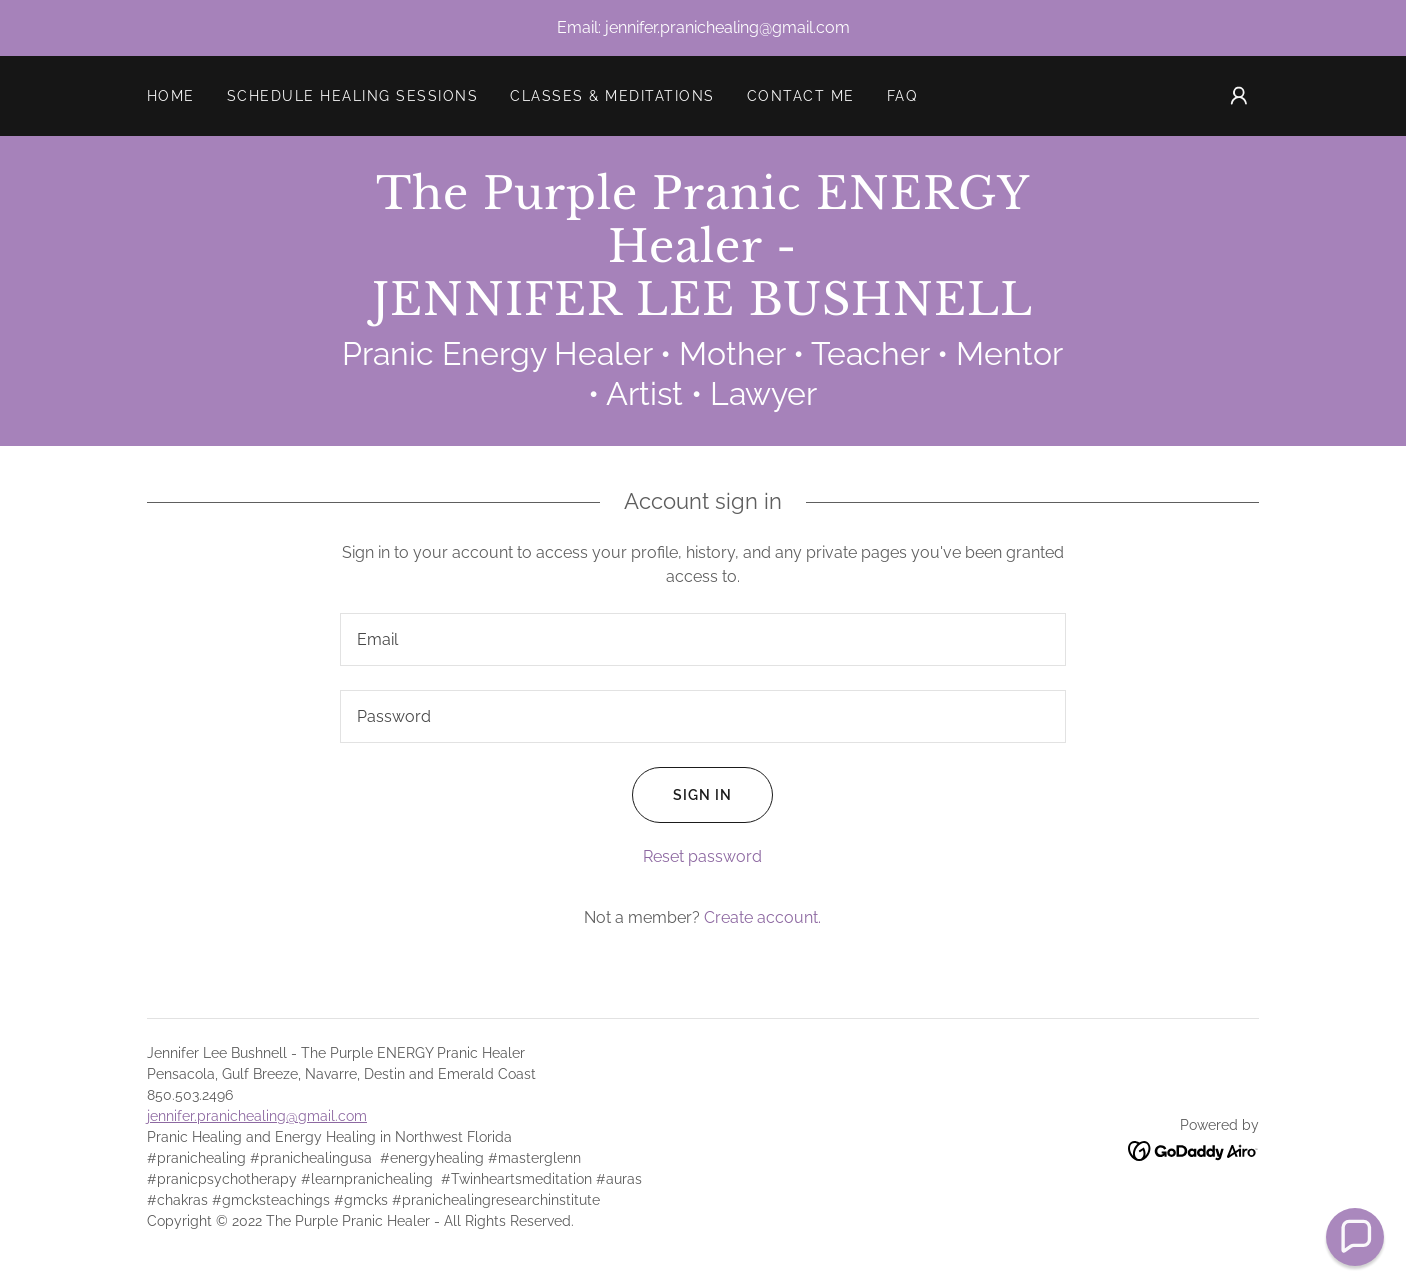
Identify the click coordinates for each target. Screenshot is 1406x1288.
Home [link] (171, 96)
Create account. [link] (762, 917)
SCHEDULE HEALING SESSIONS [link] (352, 96)
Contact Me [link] (801, 96)
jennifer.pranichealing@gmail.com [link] (727, 27)
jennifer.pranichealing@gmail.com (257, 1116)
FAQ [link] (902, 96)
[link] (702, 309)
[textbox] (702, 639)
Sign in (682, 795)
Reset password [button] (702, 856)
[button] (1239, 96)
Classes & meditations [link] (612, 96)
